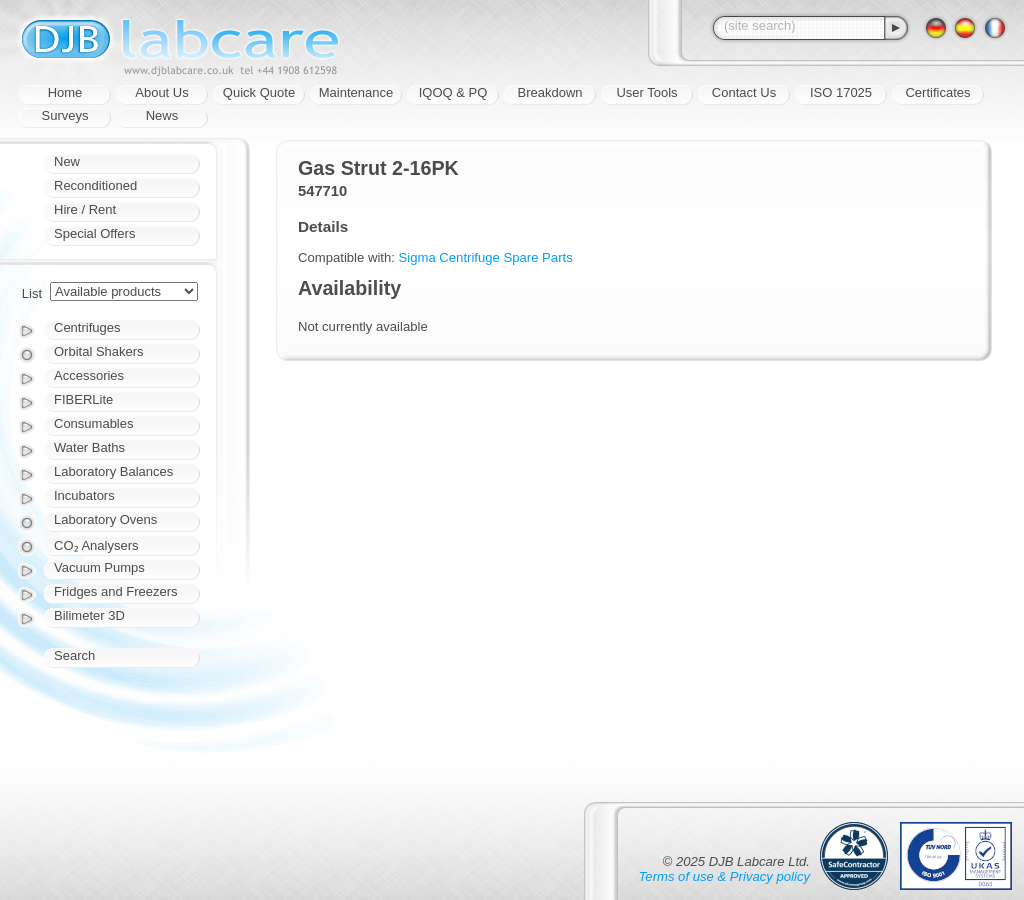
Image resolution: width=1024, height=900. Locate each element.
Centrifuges (87, 327)
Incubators (84, 495)
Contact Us (744, 92)
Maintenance (356, 92)
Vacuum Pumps (99, 567)
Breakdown (549, 92)
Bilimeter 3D (89, 615)
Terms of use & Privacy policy (724, 876)
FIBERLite (83, 399)
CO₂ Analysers (96, 545)
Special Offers (94, 233)
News (162, 115)
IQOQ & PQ (453, 92)
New (67, 161)
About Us (161, 92)
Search (74, 655)
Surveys (65, 115)
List (32, 293)
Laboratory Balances (113, 471)
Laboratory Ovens (105, 519)
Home (65, 92)
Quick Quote (259, 92)
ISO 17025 (841, 92)
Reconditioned (95, 185)
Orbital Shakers (99, 351)
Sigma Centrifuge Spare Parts (486, 257)
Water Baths (89, 447)
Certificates (937, 92)
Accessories (89, 375)
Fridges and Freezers (116, 591)
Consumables (94, 423)
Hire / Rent (85, 209)
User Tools (646, 92)
